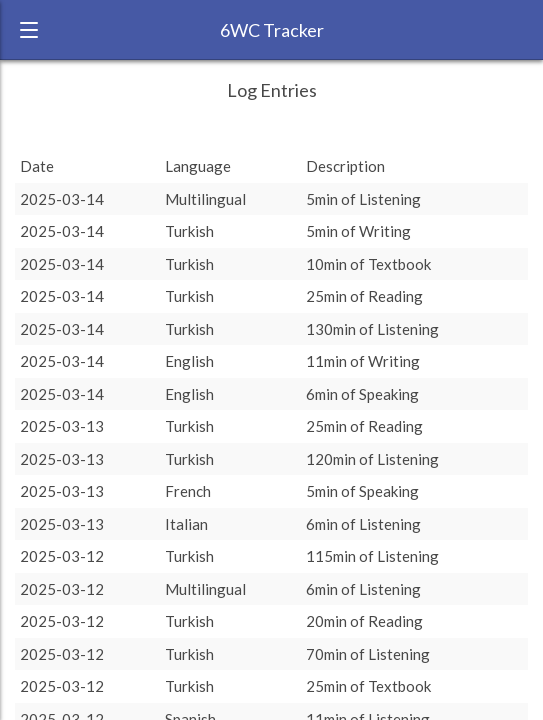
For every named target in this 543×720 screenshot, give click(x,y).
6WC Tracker (272, 30)
